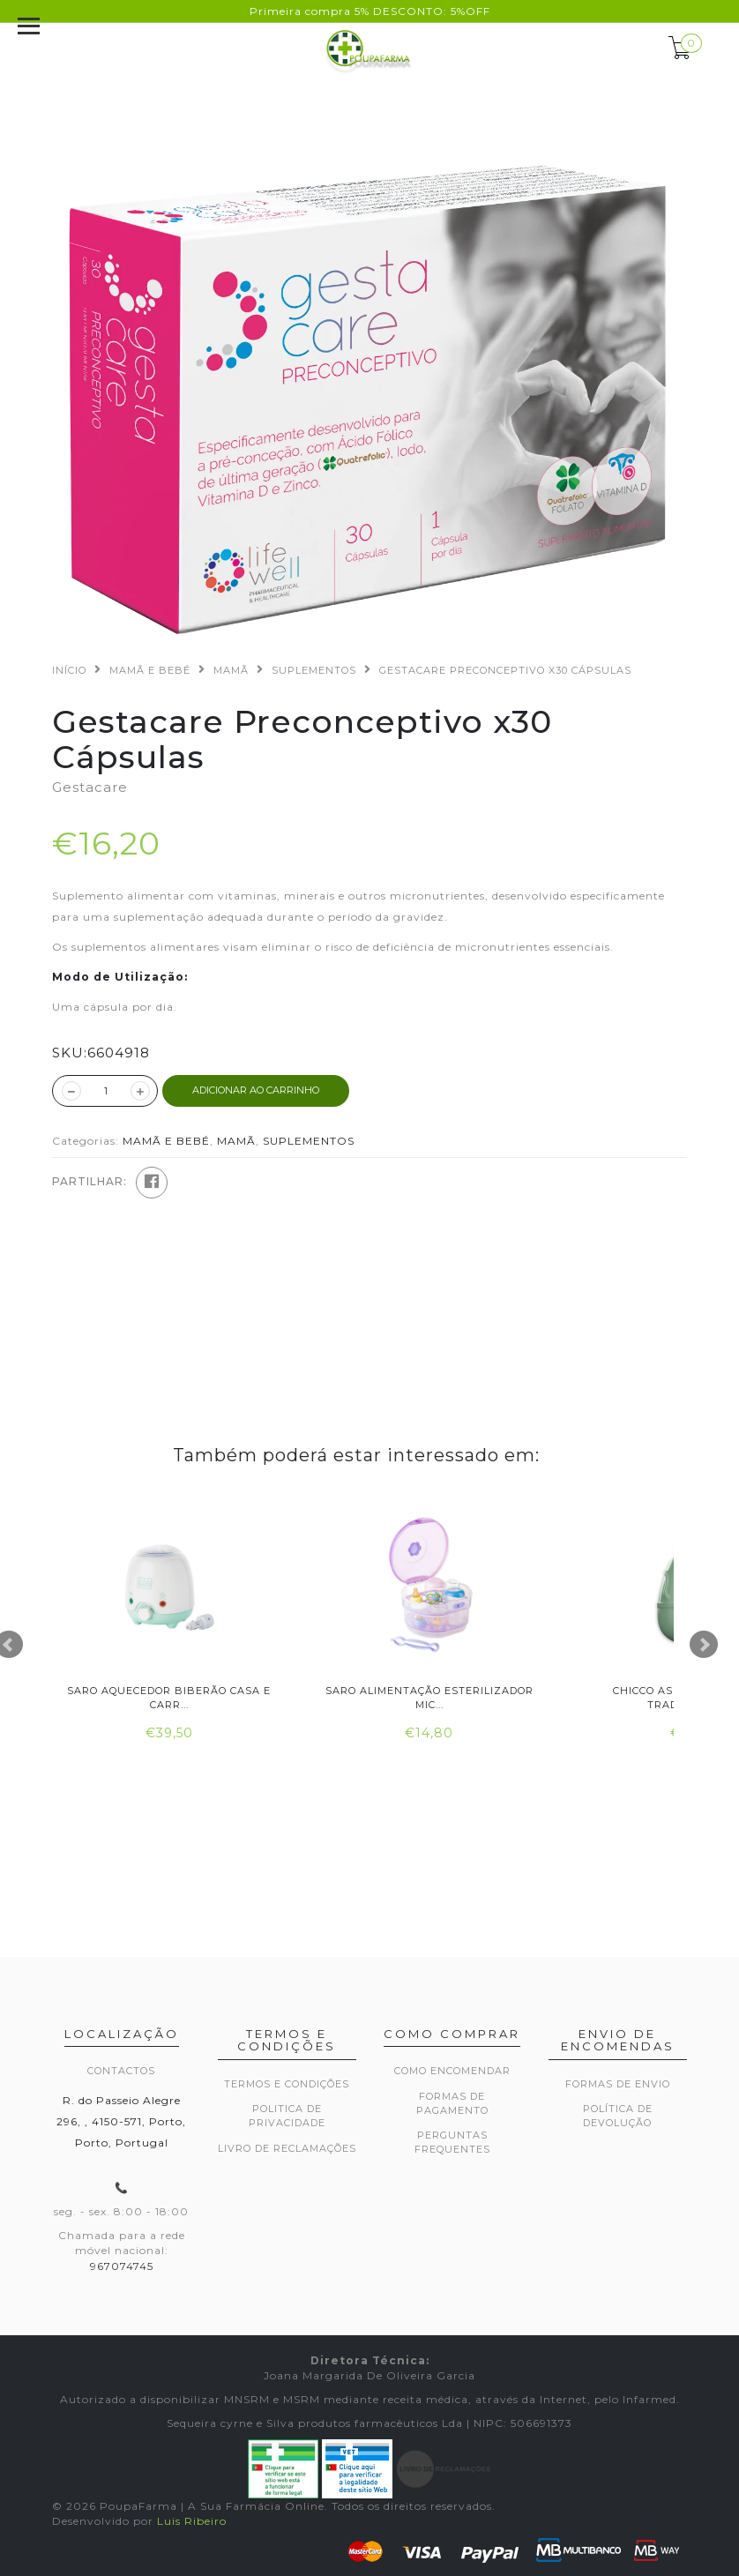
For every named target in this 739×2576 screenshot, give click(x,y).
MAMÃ (231, 670)
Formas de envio (617, 2084)
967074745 (121, 2266)
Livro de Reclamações (287, 2148)
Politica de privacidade (287, 2115)
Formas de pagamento (452, 2103)
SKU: (69, 1052)
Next (704, 1645)
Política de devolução (618, 2115)
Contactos (121, 2071)
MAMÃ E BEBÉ (149, 670)
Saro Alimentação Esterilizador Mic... (429, 1697)
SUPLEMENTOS (314, 670)
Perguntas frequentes (452, 2142)
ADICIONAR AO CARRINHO (255, 1090)
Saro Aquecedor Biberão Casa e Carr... (169, 1697)
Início (69, 670)
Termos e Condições (286, 2084)
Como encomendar (452, 2071)
